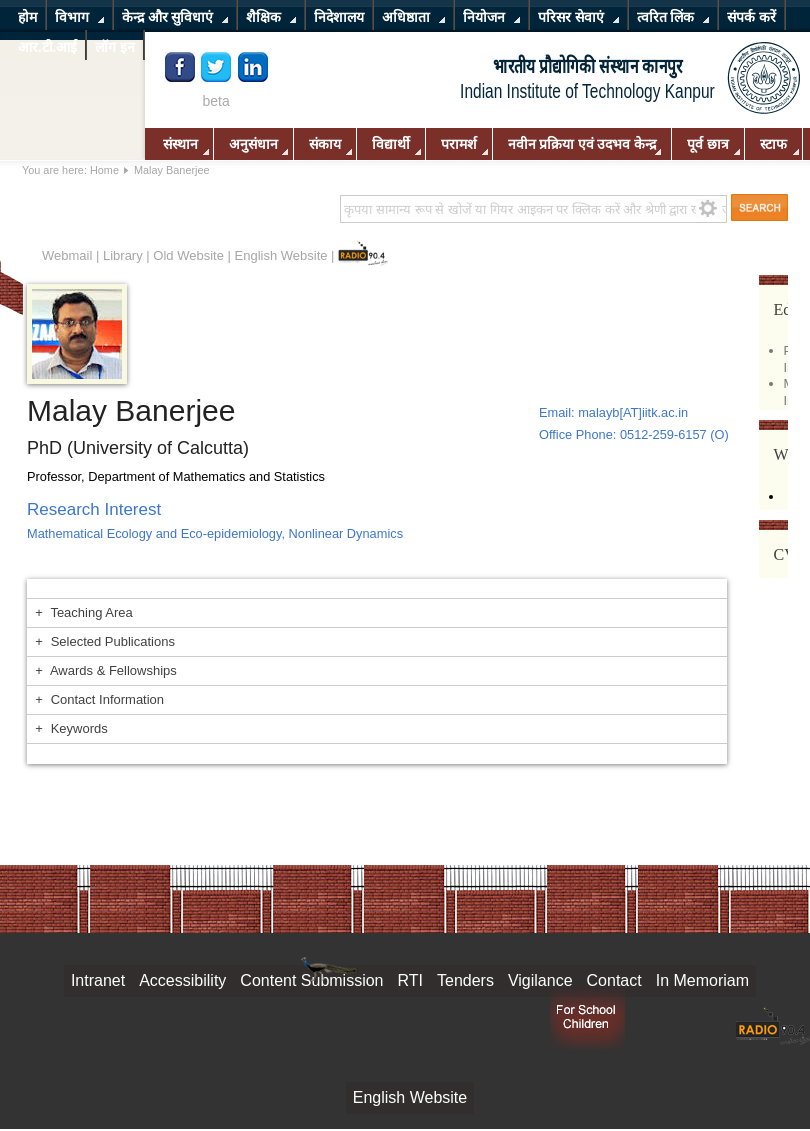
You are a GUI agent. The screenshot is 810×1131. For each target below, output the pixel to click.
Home (104, 170)
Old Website (188, 255)
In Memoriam (702, 980)
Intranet (98, 980)
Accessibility (182, 980)
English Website (281, 255)
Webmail (67, 255)
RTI (410, 980)
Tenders (465, 980)
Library (123, 255)
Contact (614, 980)
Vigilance (540, 980)
